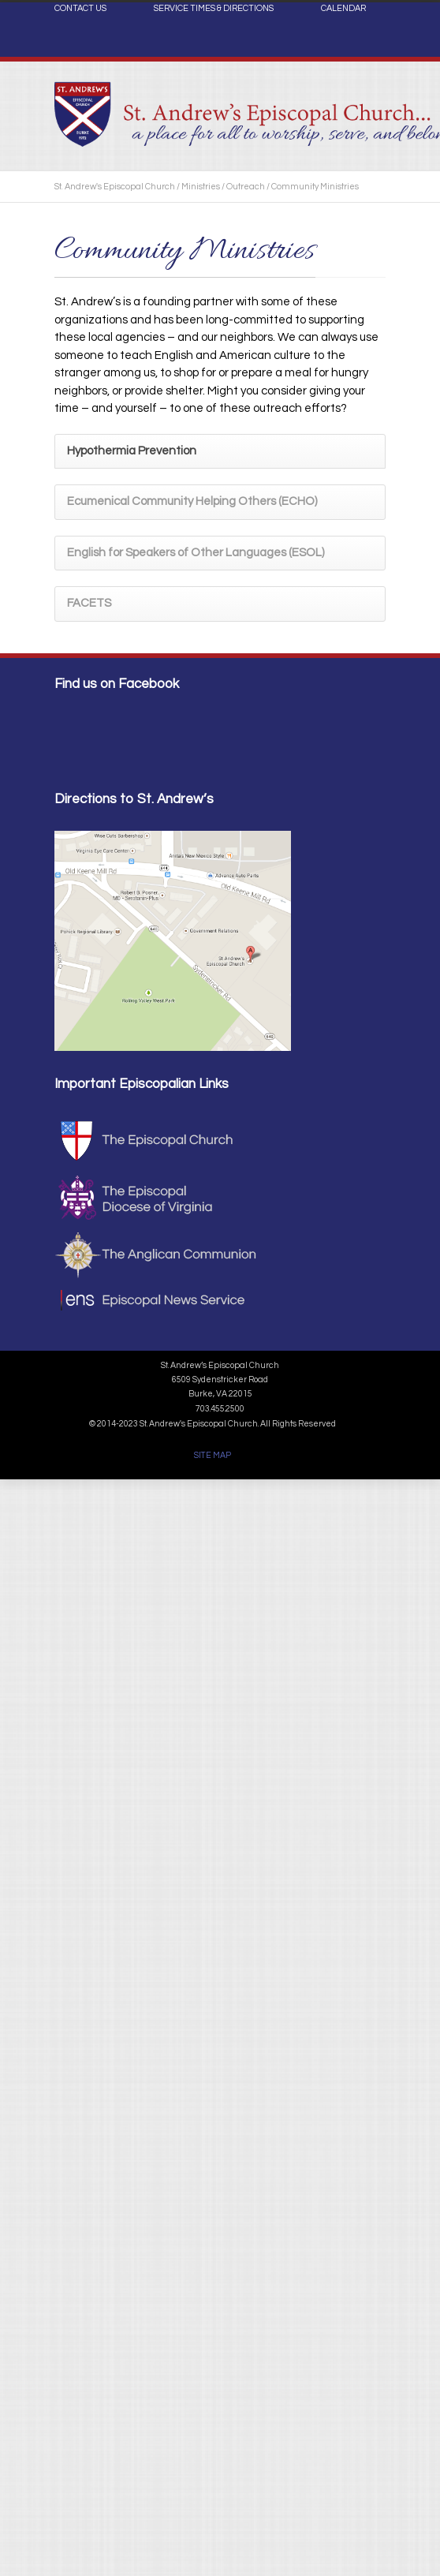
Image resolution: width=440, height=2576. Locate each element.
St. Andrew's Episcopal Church (114, 186)
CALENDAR (343, 9)
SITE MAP (212, 1455)
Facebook (370, 44)
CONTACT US (80, 9)
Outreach (245, 186)
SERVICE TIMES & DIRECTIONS (214, 9)
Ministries (200, 186)
